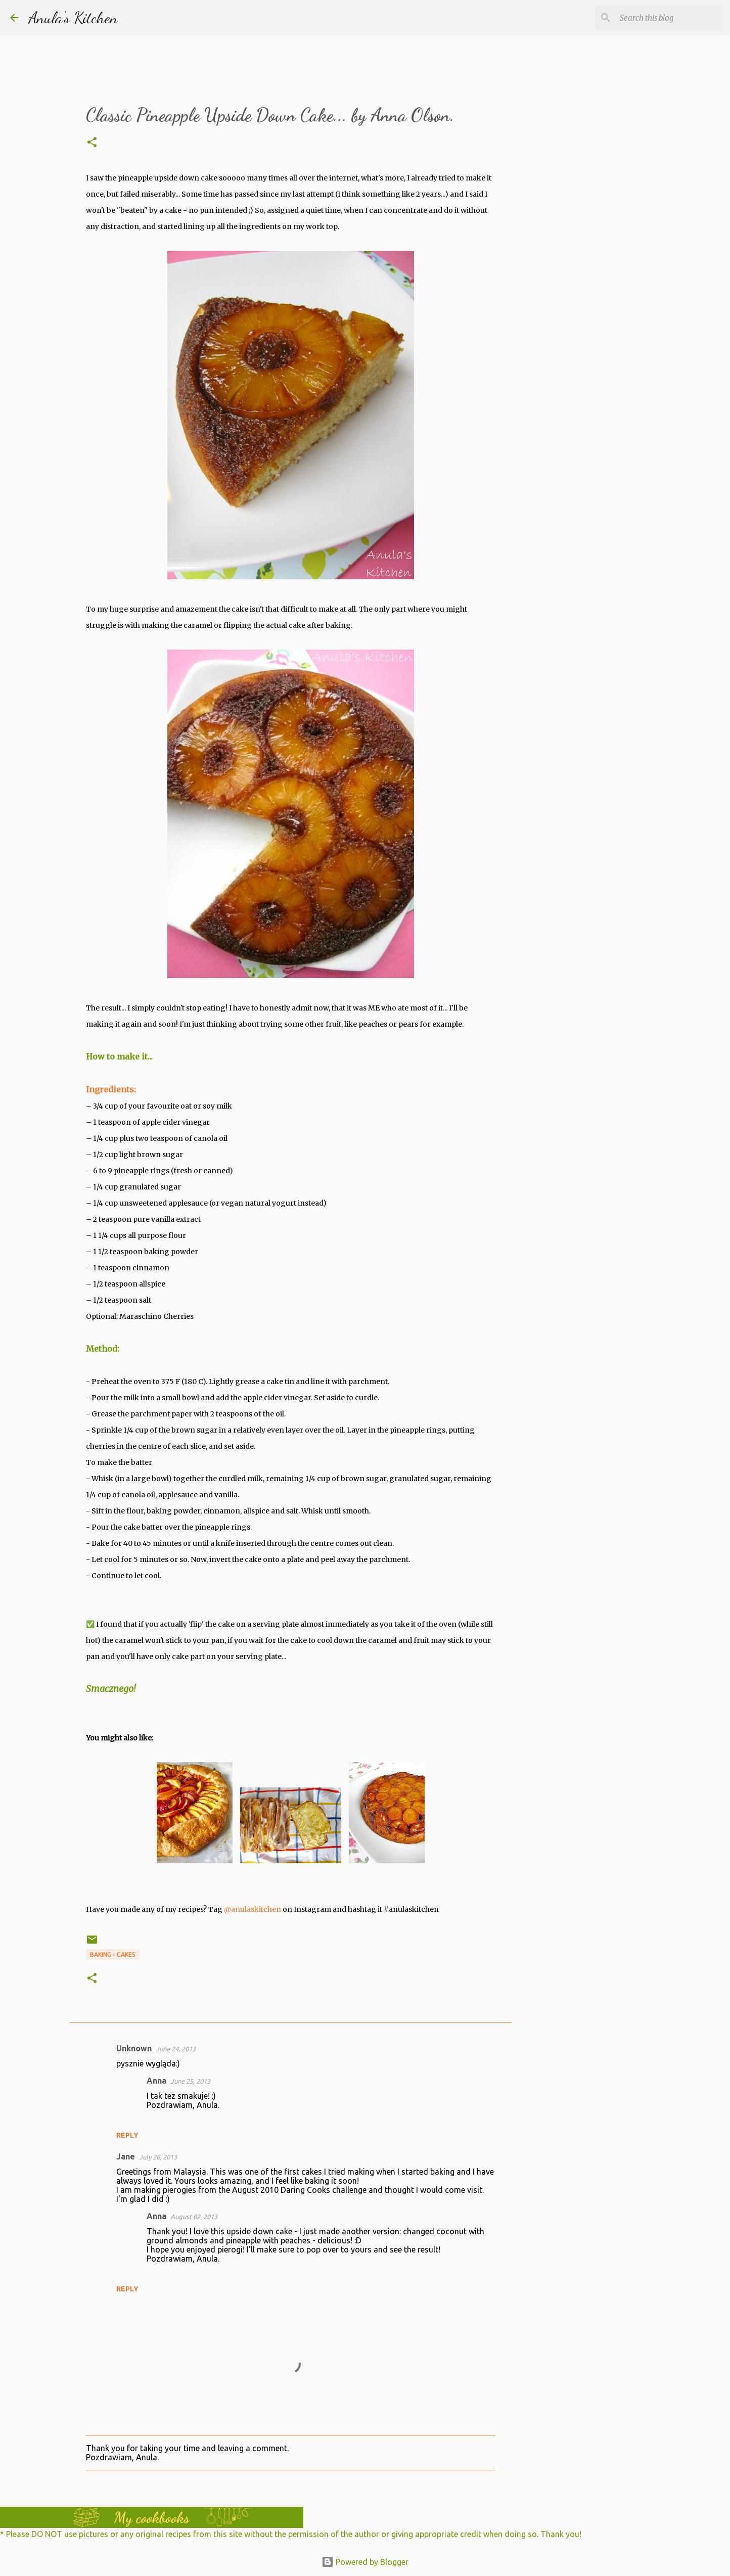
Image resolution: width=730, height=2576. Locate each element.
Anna (156, 2080)
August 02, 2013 (193, 2216)
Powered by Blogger (365, 2561)
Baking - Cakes (112, 1954)
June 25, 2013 (190, 2081)
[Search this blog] (669, 18)
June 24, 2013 (176, 2048)
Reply (127, 2135)
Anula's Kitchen (73, 17)
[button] (92, 143)
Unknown (134, 2048)
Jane (125, 2156)
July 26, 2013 (158, 2156)
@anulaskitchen (252, 1909)
